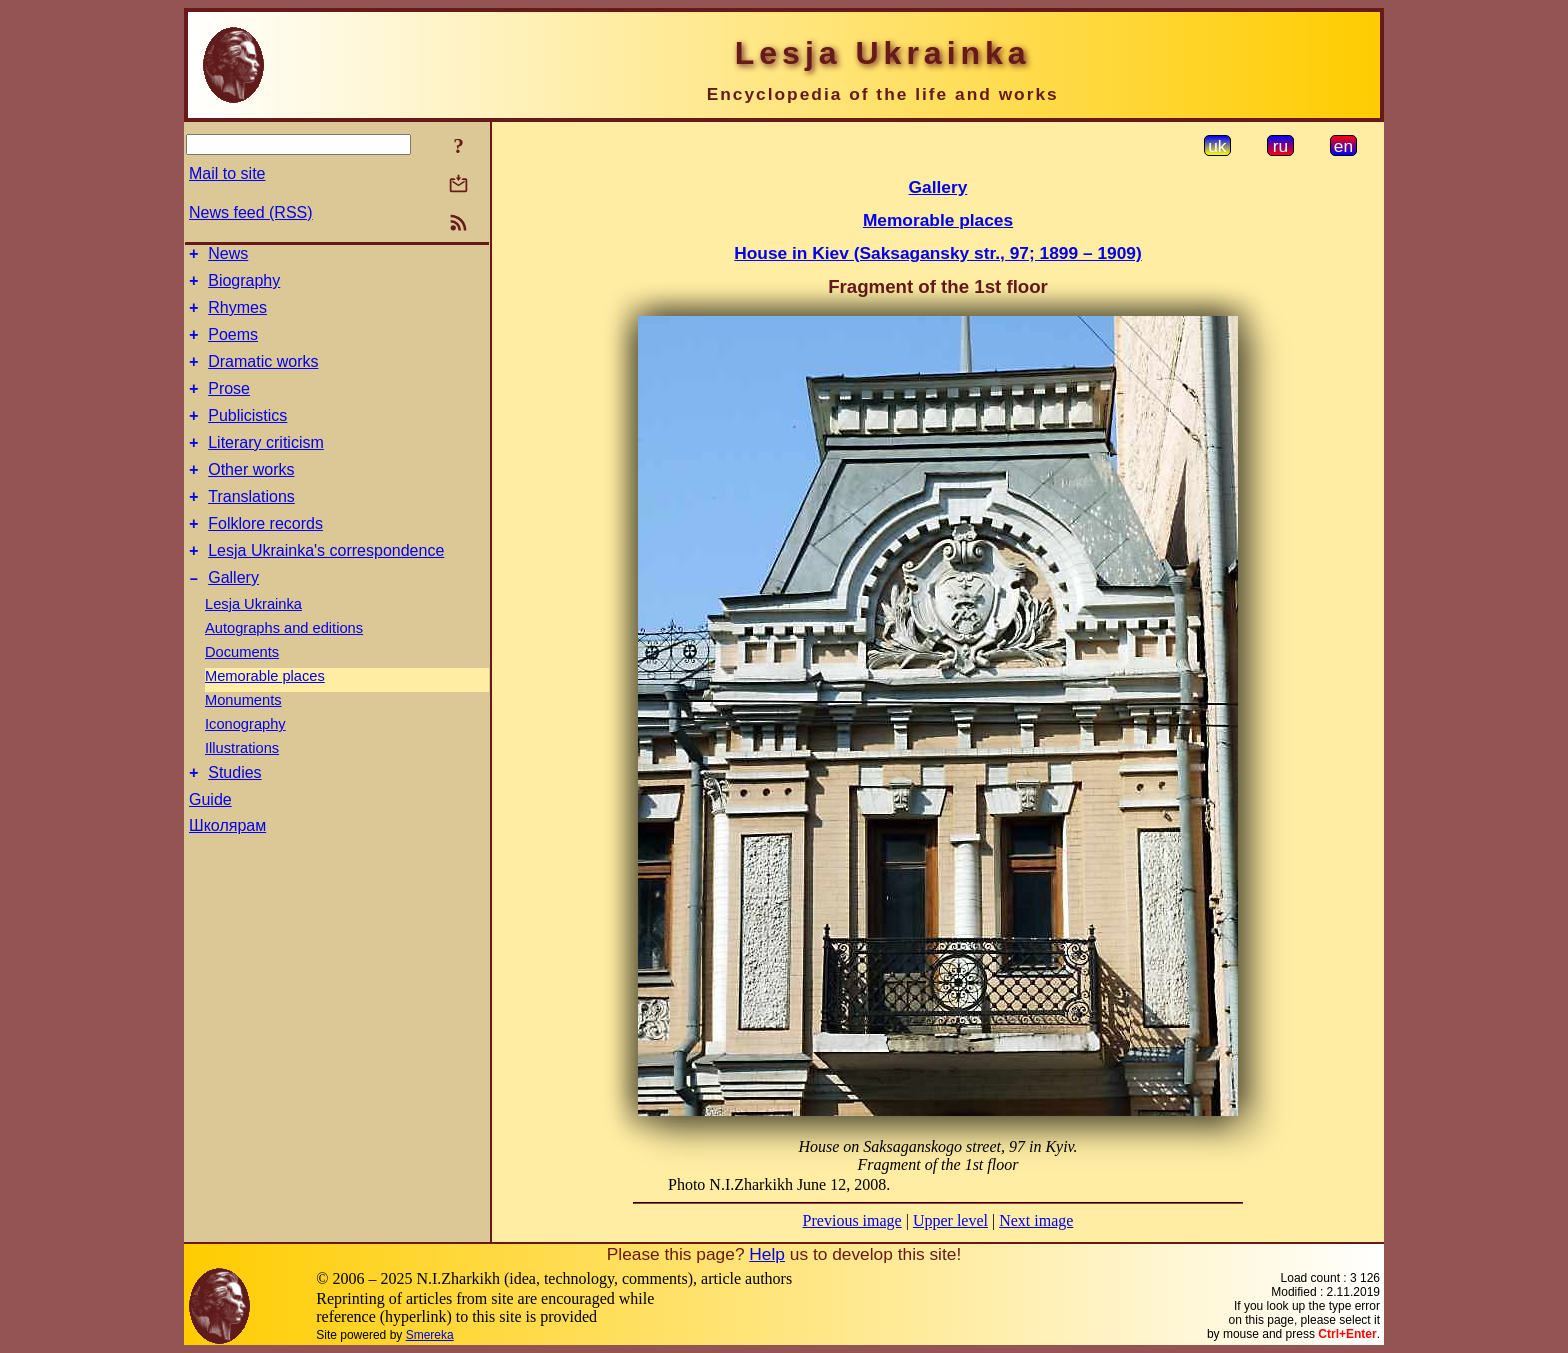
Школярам (227, 867)
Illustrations (242, 787)
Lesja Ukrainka (253, 643)
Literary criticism (266, 466)
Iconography (245, 763)
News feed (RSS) (251, 212)
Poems (233, 346)
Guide (210, 841)
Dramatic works (263, 376)
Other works (251, 496)
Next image (1036, 1220)
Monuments (243, 739)
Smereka (430, 1335)
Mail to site (227, 173)
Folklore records (265, 556)
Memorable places (265, 715)
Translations (251, 526)
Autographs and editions (284, 667)
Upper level (950, 1220)
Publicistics (247, 436)
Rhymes (237, 316)
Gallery (233, 616)
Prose (229, 406)
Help (767, 1254)
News (228, 256)
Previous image (852, 1220)
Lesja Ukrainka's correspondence (326, 586)
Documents (242, 691)
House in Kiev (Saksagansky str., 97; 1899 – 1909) (937, 253)
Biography (244, 286)
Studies (234, 814)
